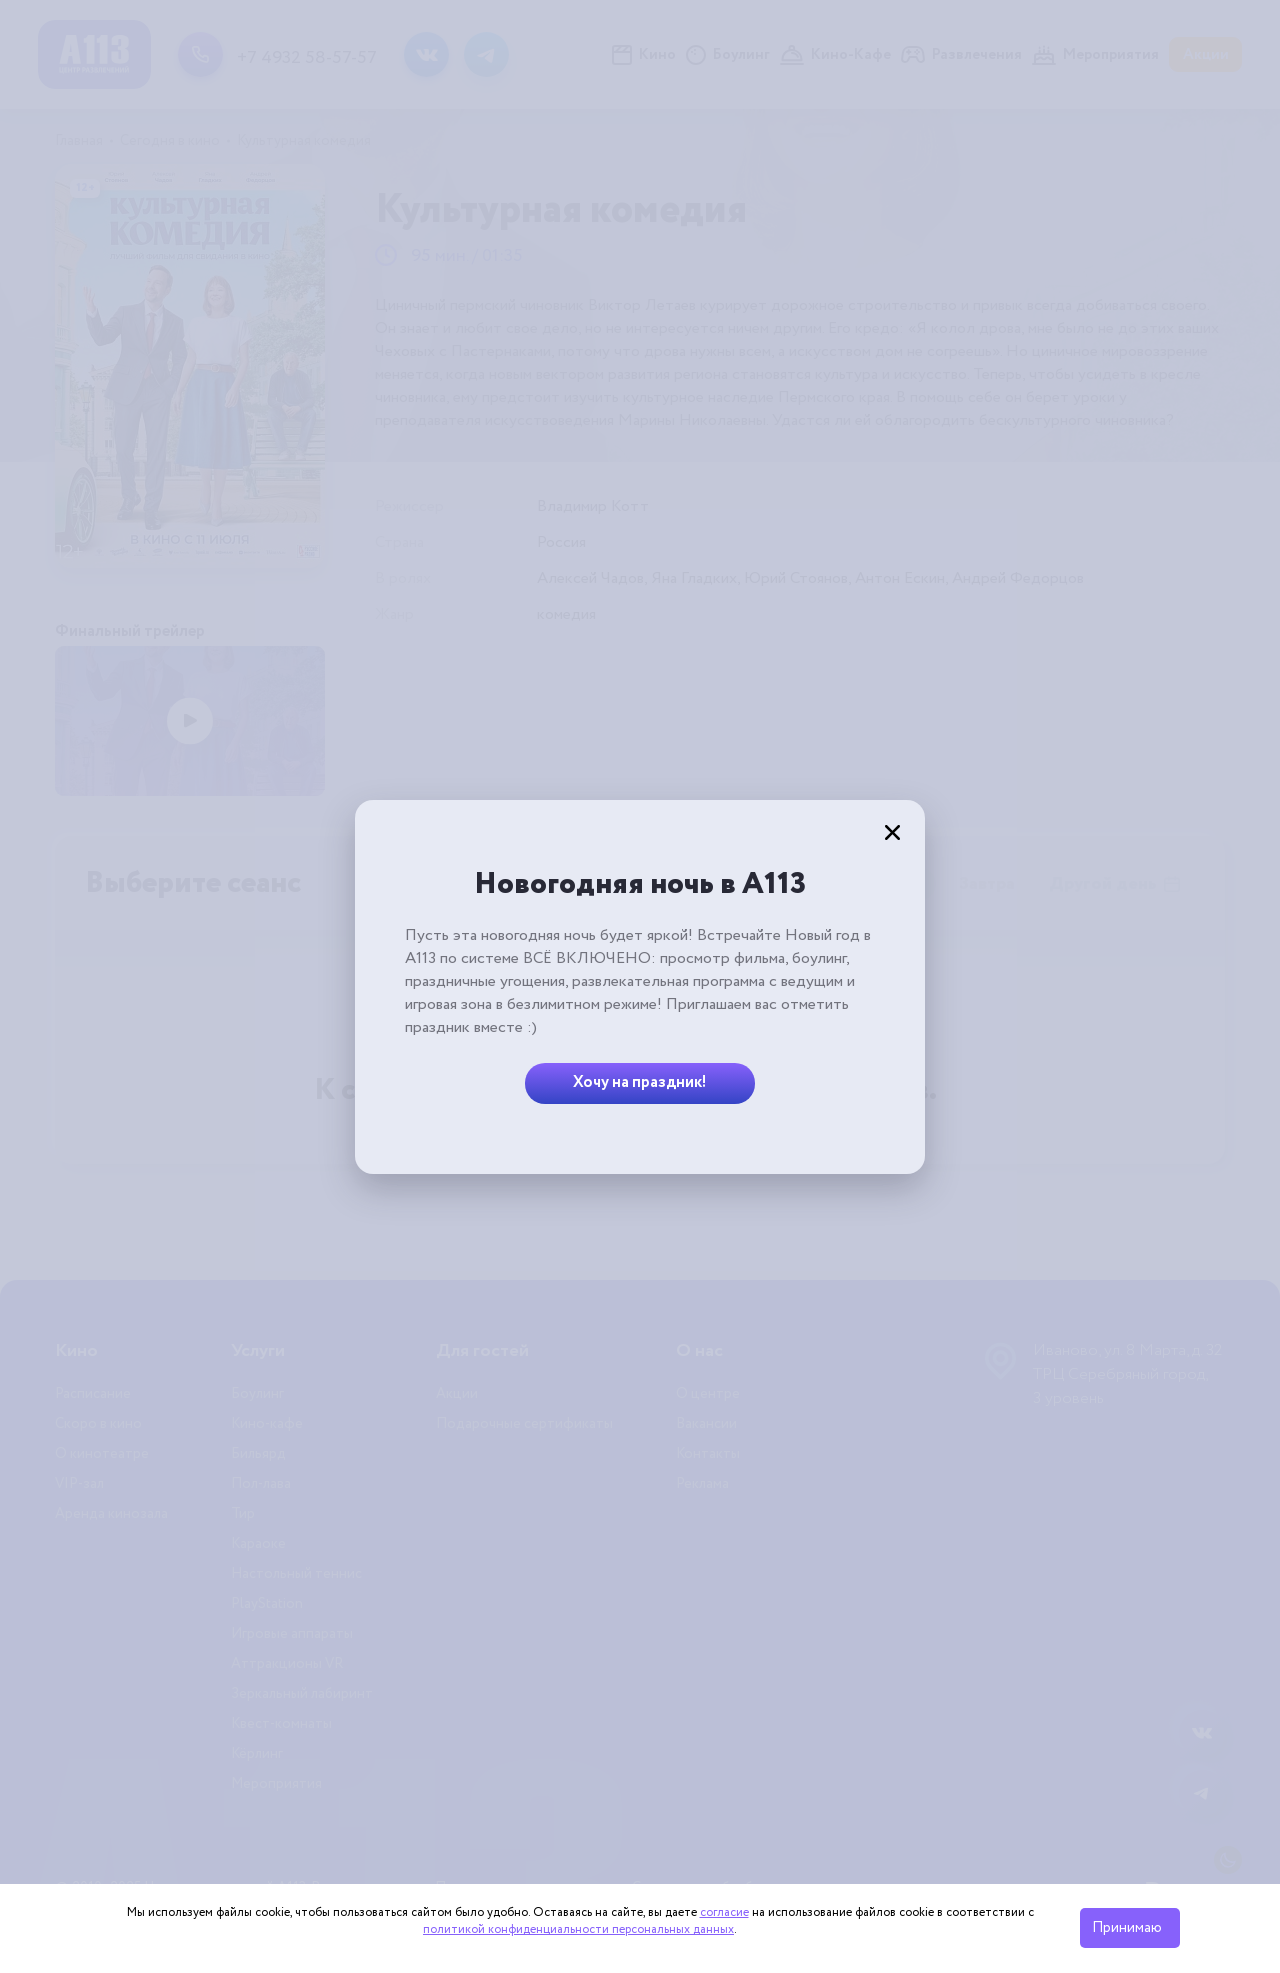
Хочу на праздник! (640, 1082)
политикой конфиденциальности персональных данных (578, 1929)
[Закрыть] (892, 833)
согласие (724, 1912)
